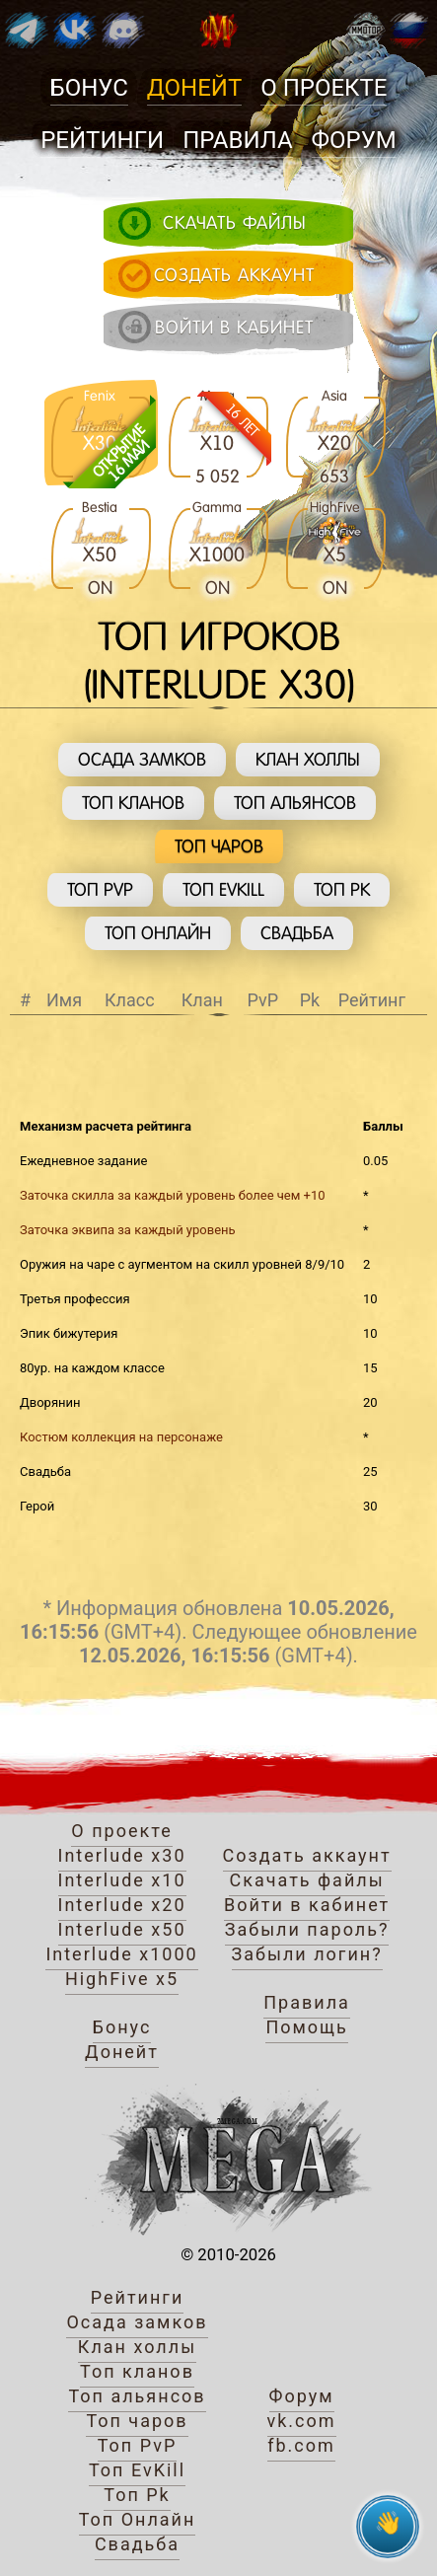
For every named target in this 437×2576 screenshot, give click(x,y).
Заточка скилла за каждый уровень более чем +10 (173, 1195)
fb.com (301, 2445)
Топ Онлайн (158, 932)
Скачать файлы (306, 1880)
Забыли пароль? (307, 1929)
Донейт (194, 88)
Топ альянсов (295, 802)
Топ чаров (219, 846)
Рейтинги (102, 140)
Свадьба (296, 932)
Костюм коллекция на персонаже (121, 1437)
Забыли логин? (307, 1954)
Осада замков (142, 759)
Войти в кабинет (307, 1904)
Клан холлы (307, 759)
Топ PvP (100, 889)
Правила (237, 140)
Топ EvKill (223, 889)
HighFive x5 (122, 1978)
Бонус (89, 88)
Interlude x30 (122, 1855)
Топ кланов (133, 802)
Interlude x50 (122, 1929)
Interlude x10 (122, 1880)
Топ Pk (342, 889)
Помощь (306, 2027)
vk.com (301, 2420)
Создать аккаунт (307, 1855)
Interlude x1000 (121, 1954)
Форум (354, 140)
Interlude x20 (122, 1904)
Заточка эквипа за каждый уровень (128, 1229)
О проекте (323, 88)
